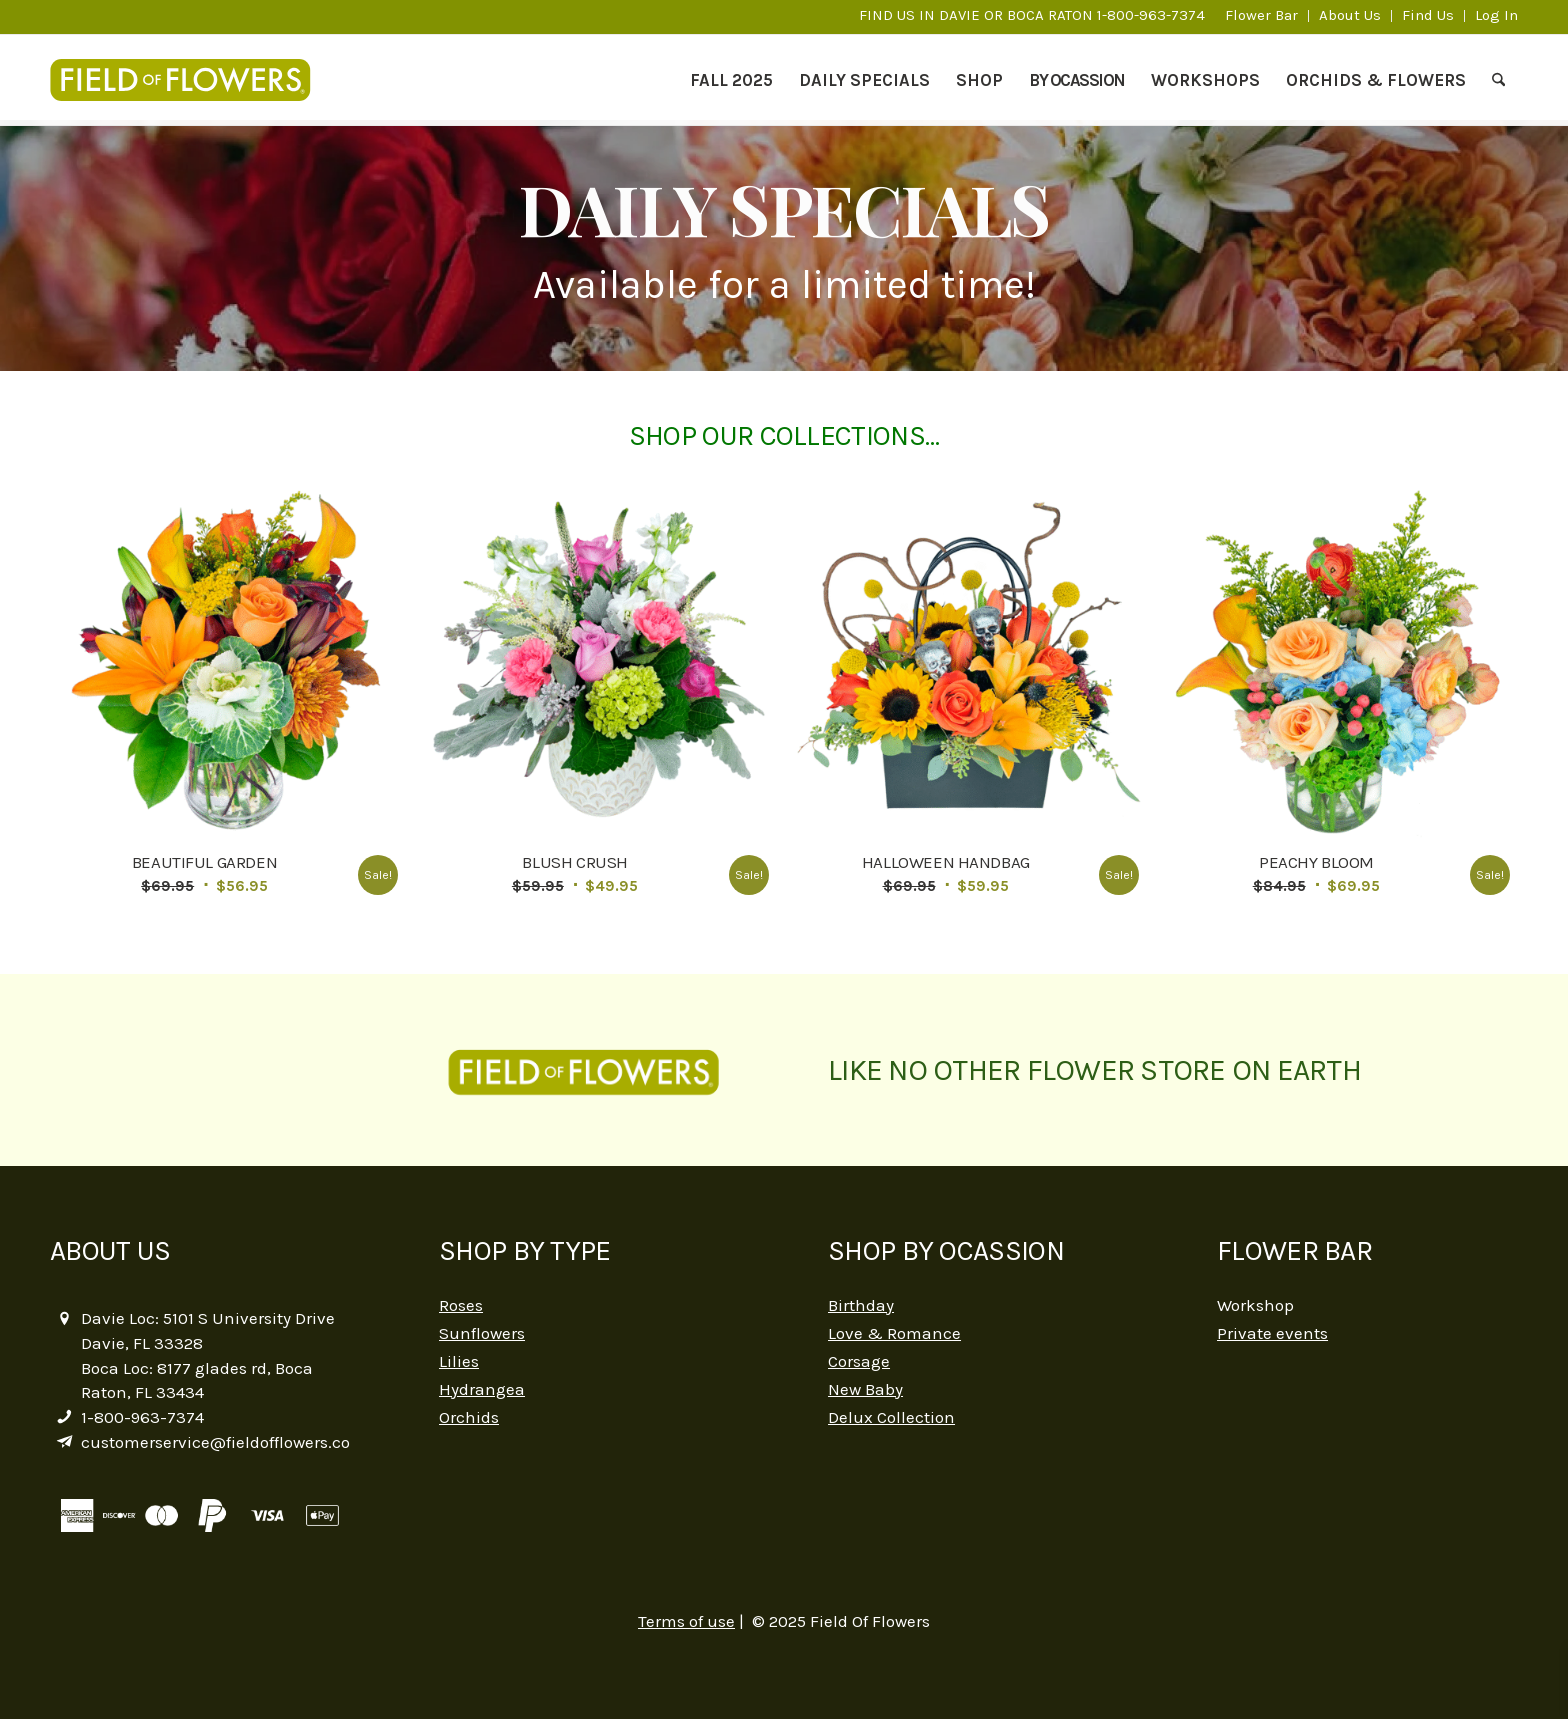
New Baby (865, 1389)
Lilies (459, 1361)
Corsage (859, 1361)
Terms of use (686, 1621)
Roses (461, 1305)
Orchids (469, 1417)
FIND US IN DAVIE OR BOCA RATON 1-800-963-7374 (1032, 15)
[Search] (1498, 80)
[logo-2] (190, 80)
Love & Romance (894, 1333)
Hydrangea (482, 1389)
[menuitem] (1262, 16)
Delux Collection (891, 1417)
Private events (1272, 1333)
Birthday (861, 1305)
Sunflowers (482, 1333)
